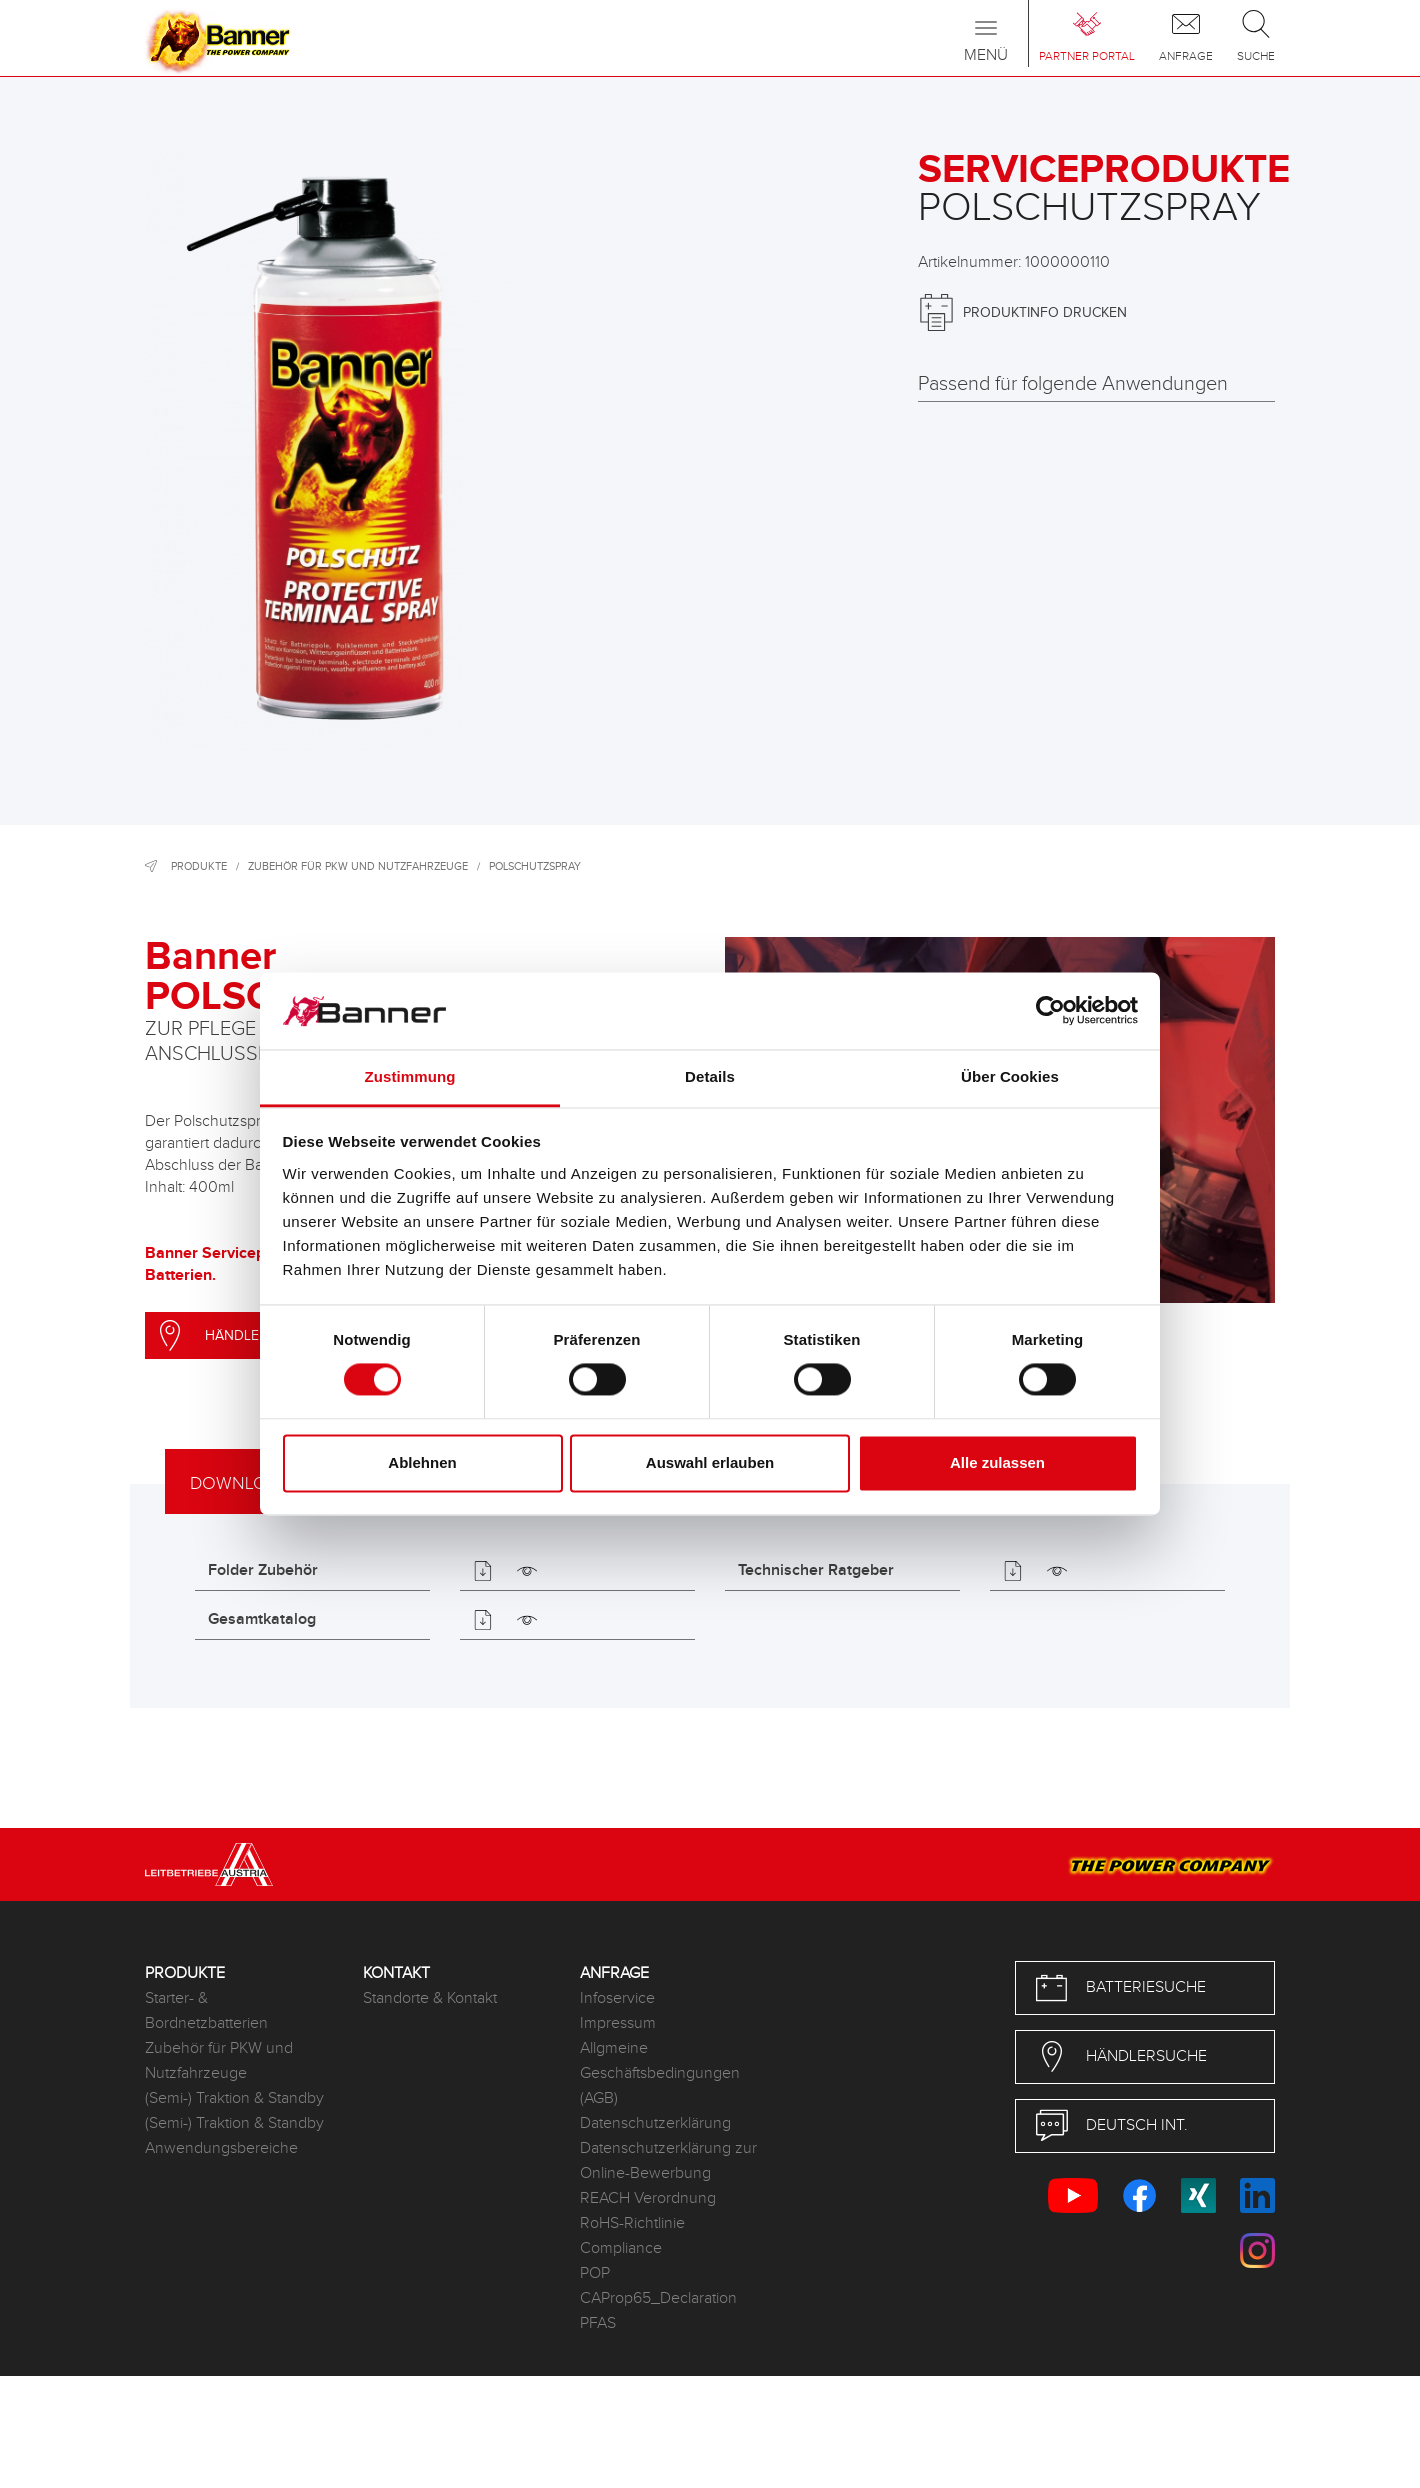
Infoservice (617, 1998)
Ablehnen (422, 1462)
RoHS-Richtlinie (632, 2223)
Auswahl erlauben (710, 1462)
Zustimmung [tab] (410, 1076)
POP (595, 2273)
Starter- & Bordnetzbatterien (206, 2011)
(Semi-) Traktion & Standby (234, 2098)
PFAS (598, 2323)
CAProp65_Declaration (658, 2298)
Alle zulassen (997, 1462)
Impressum (618, 2023)
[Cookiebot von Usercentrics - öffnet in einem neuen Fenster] (1050, 1011)
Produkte (199, 866)
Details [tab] (710, 1076)
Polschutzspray (535, 866)
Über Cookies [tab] (1010, 1076)
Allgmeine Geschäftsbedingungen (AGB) (660, 2073)
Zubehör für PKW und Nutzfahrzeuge (358, 866)
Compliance (621, 2248)
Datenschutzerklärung (655, 2123)
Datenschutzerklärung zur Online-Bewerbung (668, 2161)
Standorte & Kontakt (430, 1998)
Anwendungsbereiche (221, 2148)
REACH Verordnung (648, 2198)
